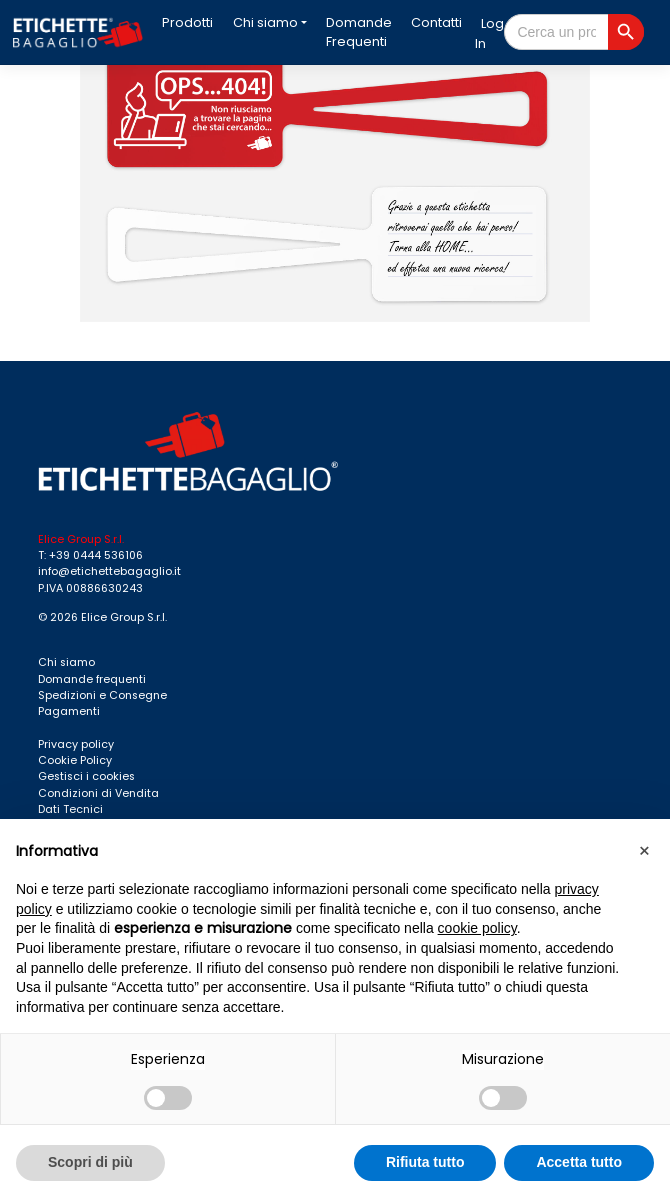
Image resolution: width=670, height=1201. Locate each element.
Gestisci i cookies (86, 776)
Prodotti (187, 22)
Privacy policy (76, 744)
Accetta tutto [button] (579, 1162)
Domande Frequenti (359, 32)
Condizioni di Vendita (98, 793)
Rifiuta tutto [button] (425, 1162)
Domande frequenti (92, 679)
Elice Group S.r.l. (124, 617)
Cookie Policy (75, 760)
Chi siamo (265, 22)
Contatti (436, 22)
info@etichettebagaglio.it (109, 571)
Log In (489, 34)
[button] (644, 851)
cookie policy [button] (477, 928)
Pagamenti (69, 711)
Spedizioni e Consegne (102, 695)
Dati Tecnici (70, 809)
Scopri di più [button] (90, 1162)
